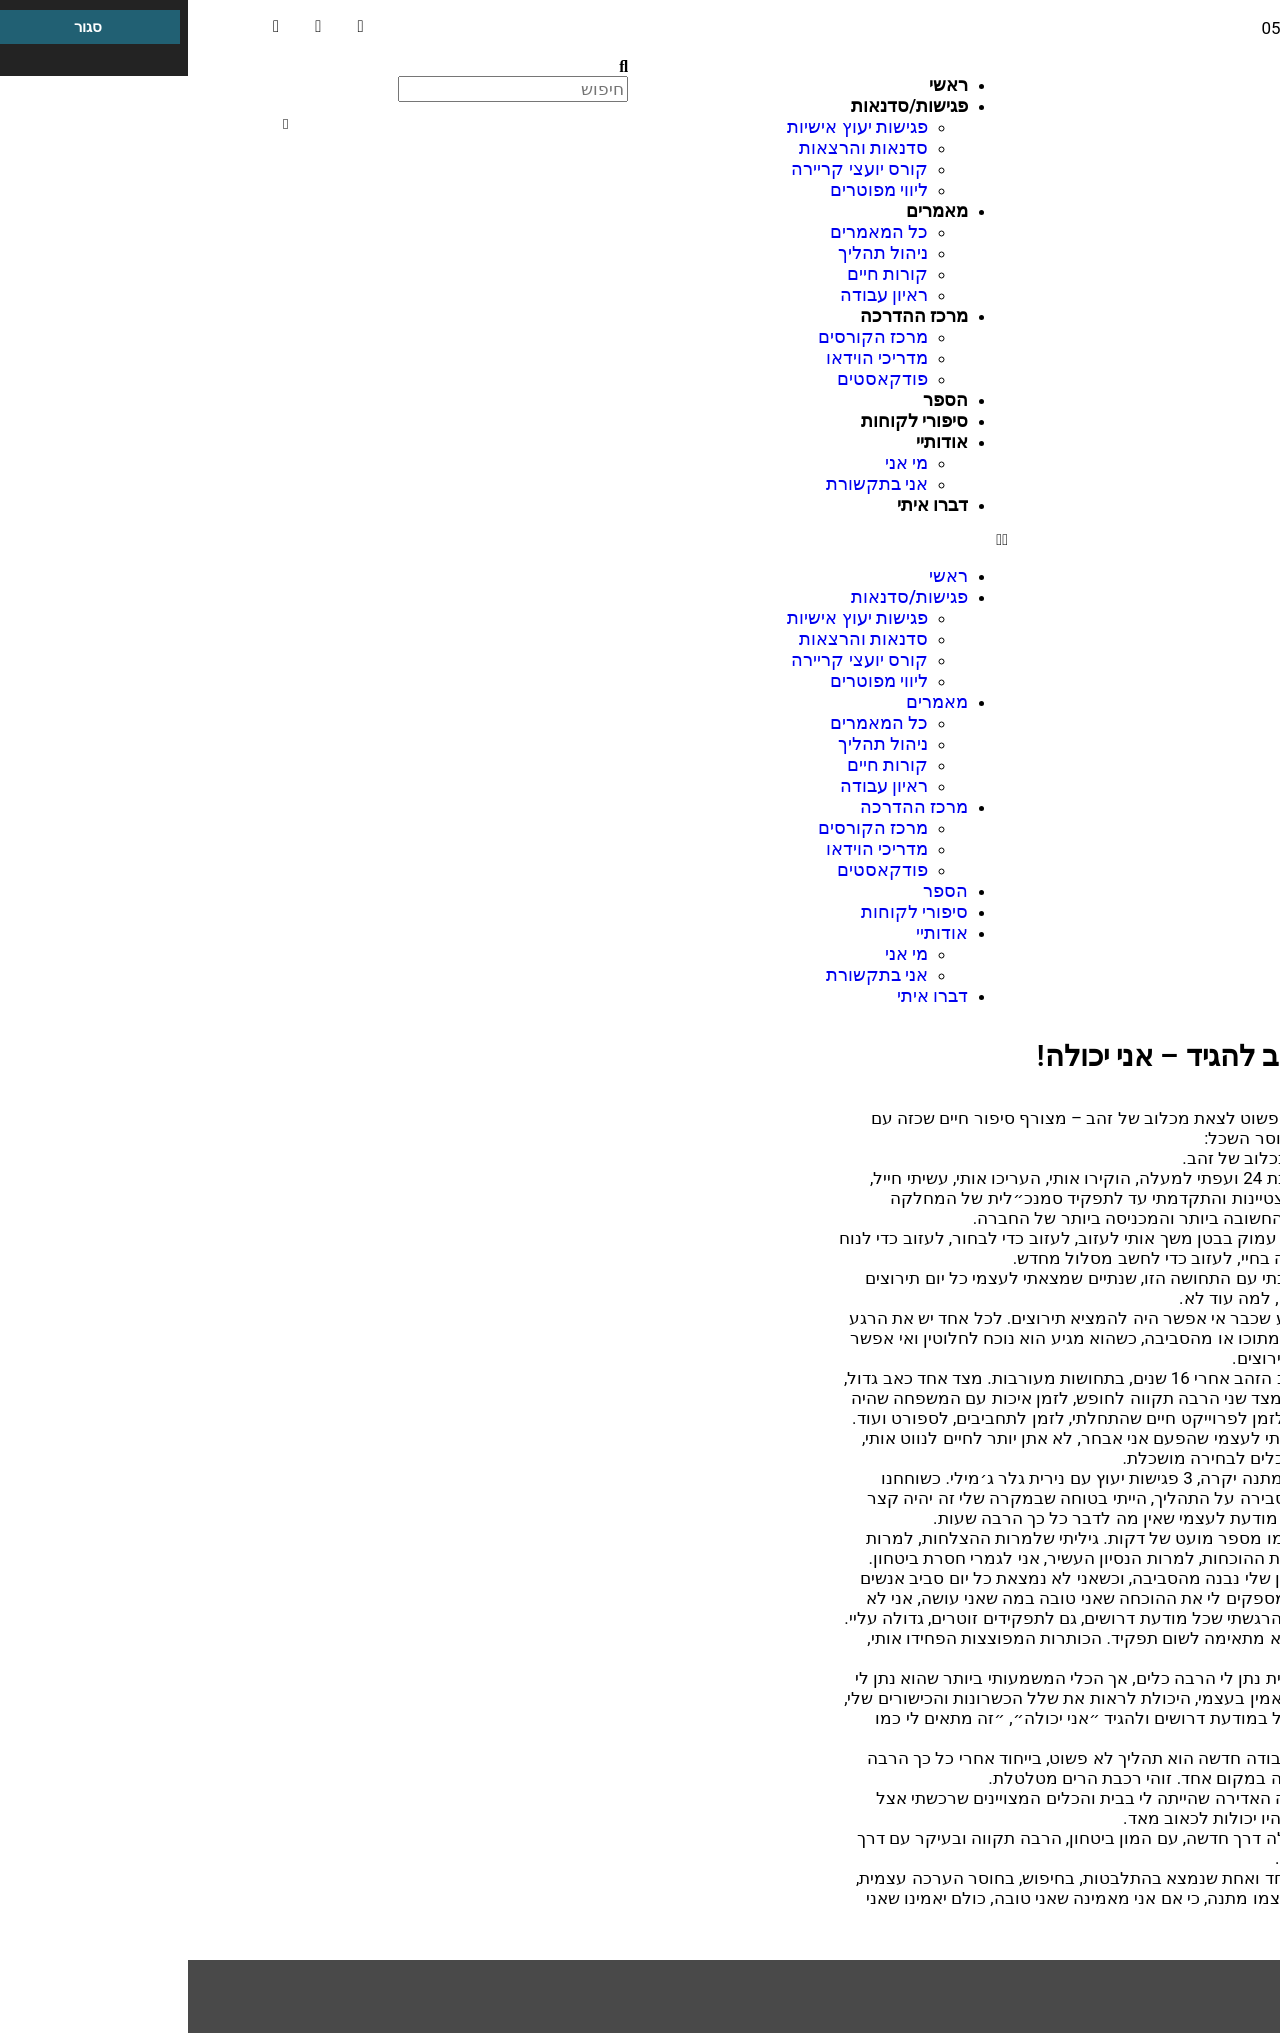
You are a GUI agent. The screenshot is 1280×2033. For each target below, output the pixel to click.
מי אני (718, 462)
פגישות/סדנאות (721, 105)
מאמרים (749, 210)
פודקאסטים (694, 378)
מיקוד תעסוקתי (1188, 2023)
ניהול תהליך (695, 252)
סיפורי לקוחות (726, 420)
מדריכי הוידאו (689, 357)
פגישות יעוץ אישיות (669, 126)
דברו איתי (744, 504)
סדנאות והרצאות (675, 147)
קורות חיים (699, 273)
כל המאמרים (691, 231)
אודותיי (754, 441)
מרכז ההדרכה (726, 315)
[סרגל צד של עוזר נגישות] (24, 24)
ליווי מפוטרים (691, 189)
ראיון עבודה (696, 294)
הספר (757, 399)
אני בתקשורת (689, 483)
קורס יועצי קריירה (671, 168)
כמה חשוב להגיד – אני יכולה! (1024, 1056)
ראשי (760, 84)
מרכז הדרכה (1198, 2004)
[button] (640, 540)
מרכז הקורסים (685, 336)
